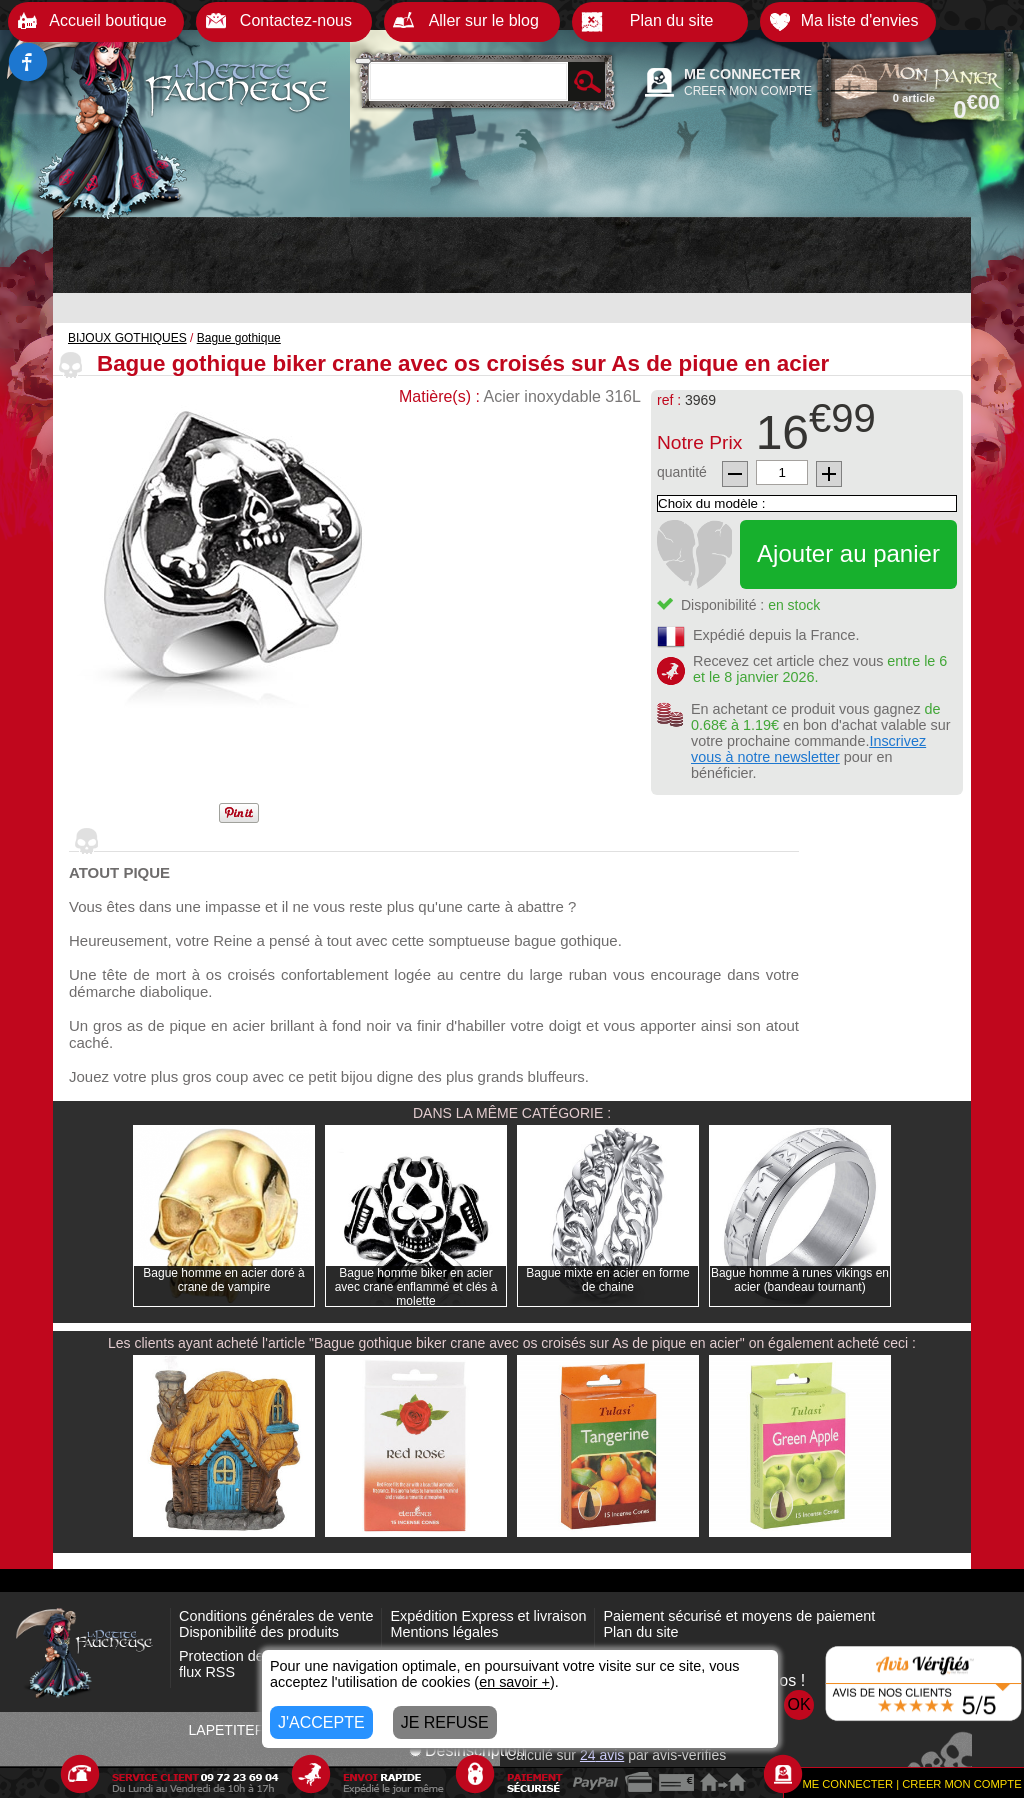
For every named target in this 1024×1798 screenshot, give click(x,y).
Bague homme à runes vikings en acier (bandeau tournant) (800, 1280)
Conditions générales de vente (276, 1616)
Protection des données (254, 1656)
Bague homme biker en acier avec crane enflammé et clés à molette (416, 1287)
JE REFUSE (445, 1722)
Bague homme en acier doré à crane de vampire (223, 1280)
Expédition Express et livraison (488, 1616)
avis (602, 1755)
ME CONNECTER (742, 74)
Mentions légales (444, 1632)
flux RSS (207, 1672)
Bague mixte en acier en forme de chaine (607, 1280)
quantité (682, 472)
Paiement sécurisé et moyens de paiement (739, 1616)
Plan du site (640, 1632)
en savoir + (514, 1682)
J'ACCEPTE (321, 1722)
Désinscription (467, 1750)
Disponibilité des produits (259, 1632)
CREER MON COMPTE (748, 91)
